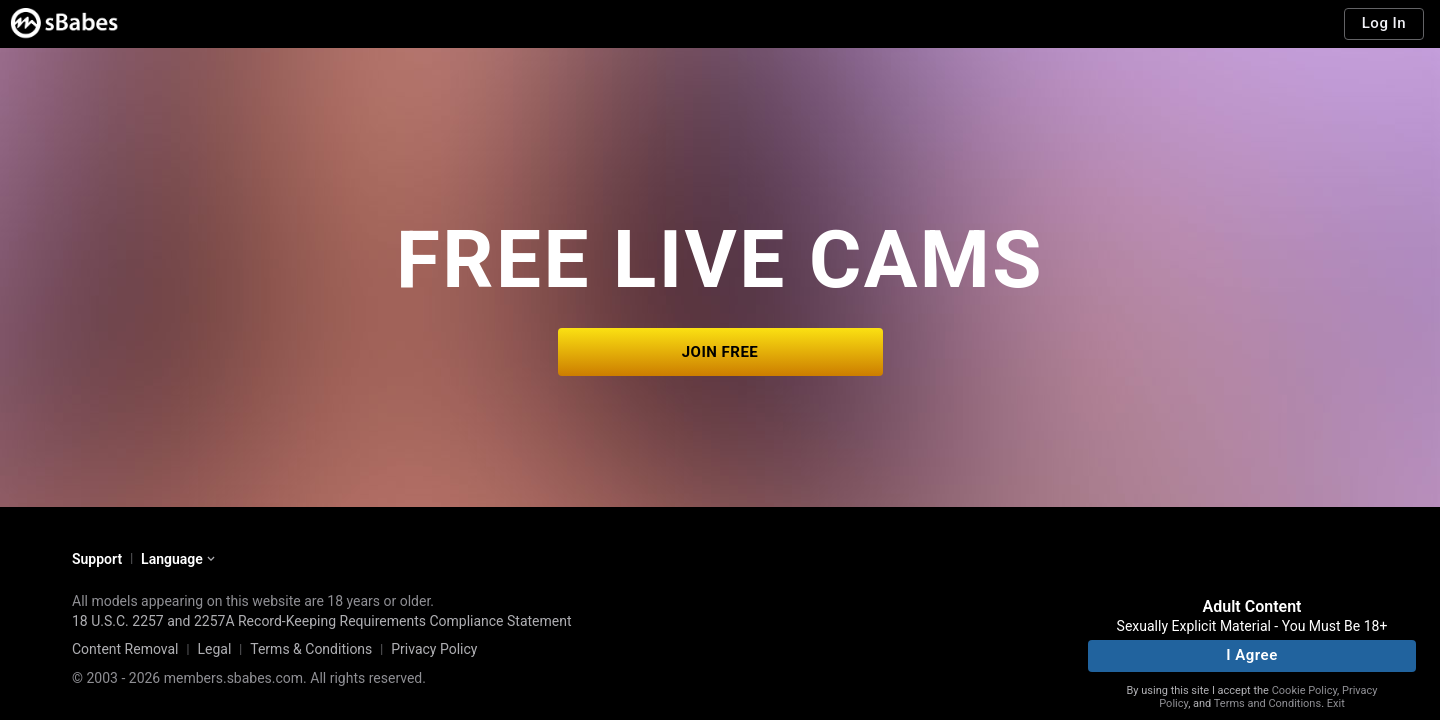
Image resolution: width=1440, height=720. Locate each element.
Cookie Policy (1304, 690)
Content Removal (125, 649)
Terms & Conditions (311, 649)
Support (97, 559)
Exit (1336, 703)
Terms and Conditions (1267, 703)
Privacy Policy (434, 649)
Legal (214, 649)
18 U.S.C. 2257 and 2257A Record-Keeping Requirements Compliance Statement (322, 621)
